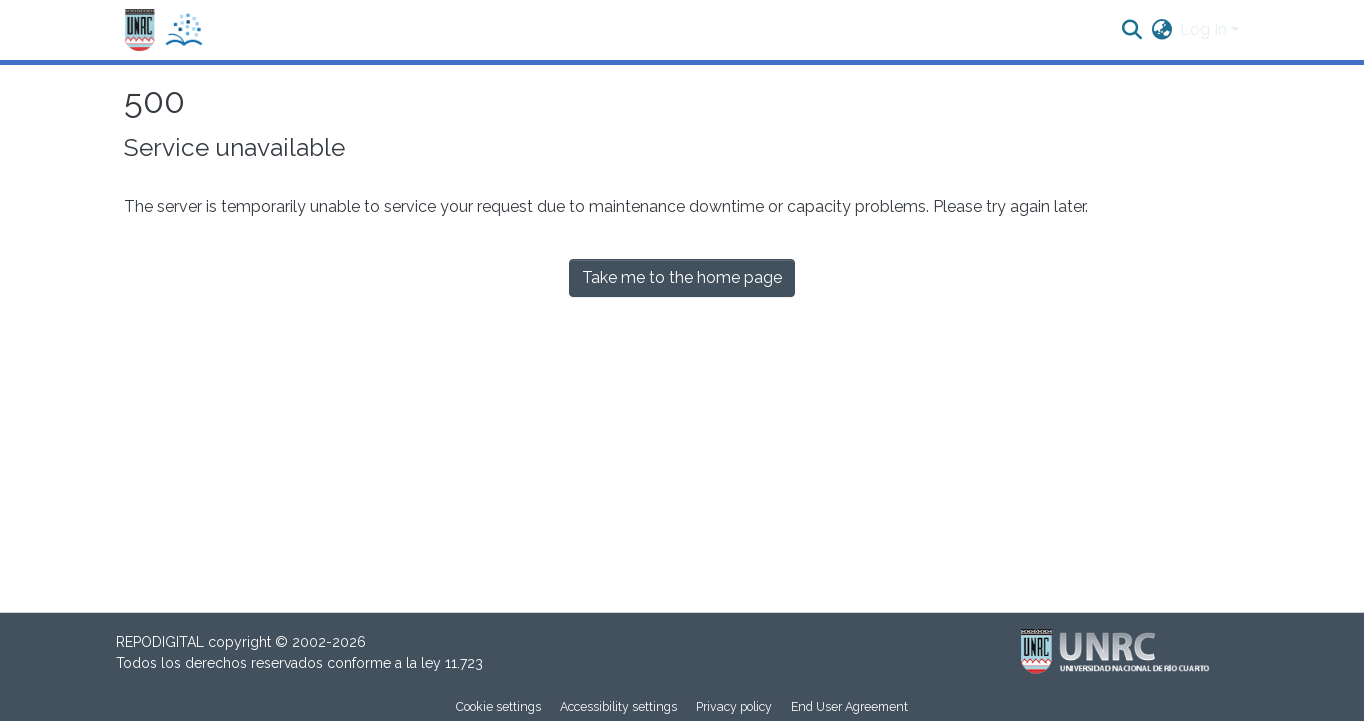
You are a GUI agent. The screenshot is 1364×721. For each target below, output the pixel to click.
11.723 (464, 663)
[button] (164, 30)
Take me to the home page (682, 277)
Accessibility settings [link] (618, 706)
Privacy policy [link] (734, 706)
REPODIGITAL (162, 642)
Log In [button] (1205, 29)
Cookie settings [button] (498, 706)
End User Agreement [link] (849, 706)
